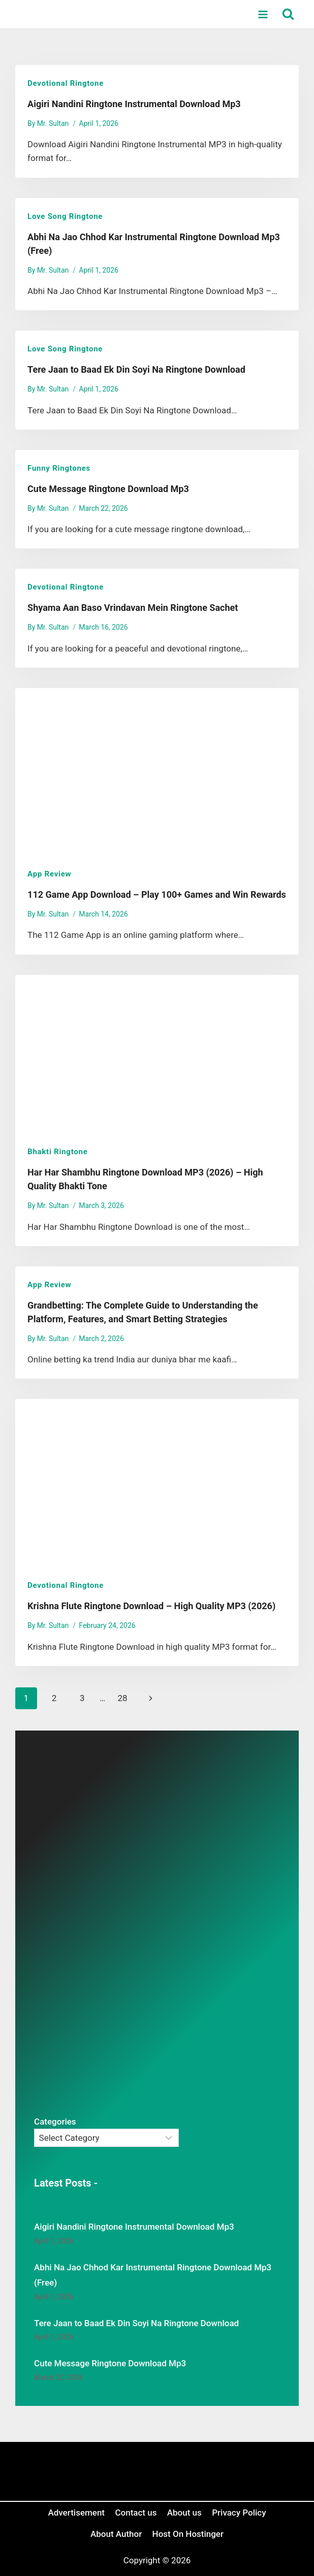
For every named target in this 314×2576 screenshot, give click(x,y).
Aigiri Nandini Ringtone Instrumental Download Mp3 (134, 104)
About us (184, 2512)
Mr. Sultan (53, 123)
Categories (55, 2121)
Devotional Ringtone (65, 83)
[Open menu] (262, 14)
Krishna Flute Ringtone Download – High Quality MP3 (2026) (151, 1606)
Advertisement (76, 2512)
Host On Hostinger (188, 2534)
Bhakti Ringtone (57, 1151)
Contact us (135, 2512)
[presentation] (157, 772)
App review (49, 873)
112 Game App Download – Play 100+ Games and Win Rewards (156, 894)
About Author (116, 2534)
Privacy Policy (239, 2512)
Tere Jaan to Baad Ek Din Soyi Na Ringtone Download (136, 369)
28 (123, 1698)
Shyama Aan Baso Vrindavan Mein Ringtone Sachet (132, 607)
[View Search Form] (288, 14)
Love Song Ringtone (65, 216)
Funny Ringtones (58, 468)
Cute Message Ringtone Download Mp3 (108, 488)
